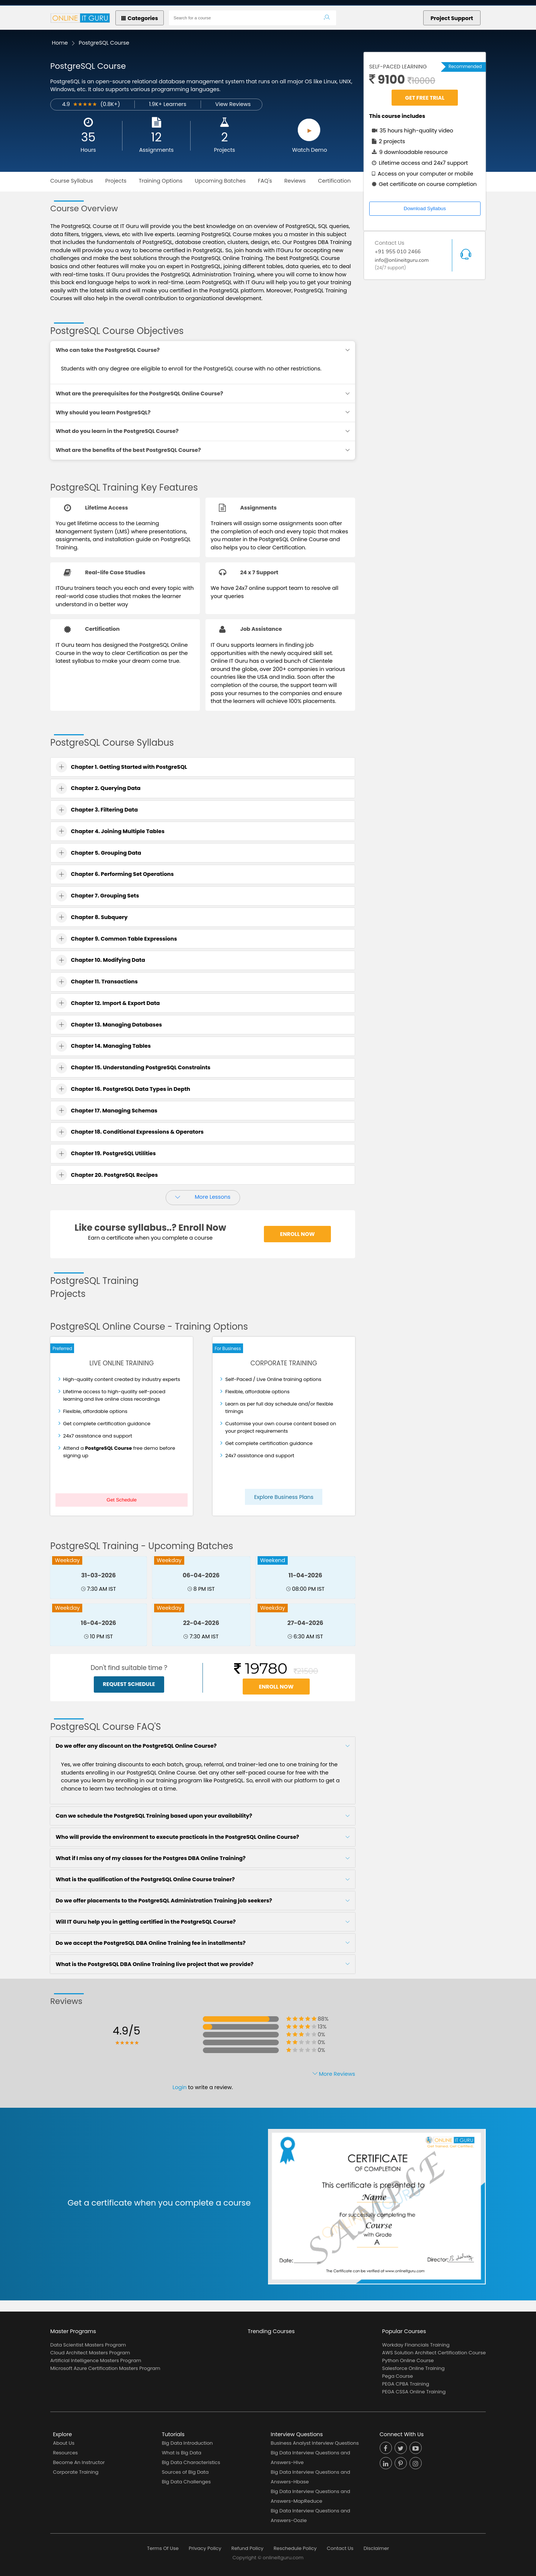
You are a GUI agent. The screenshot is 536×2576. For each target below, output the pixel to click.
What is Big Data (181, 2452)
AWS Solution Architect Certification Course (434, 2352)
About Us (63, 2443)
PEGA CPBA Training (405, 2383)
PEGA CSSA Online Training (414, 2391)
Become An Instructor (79, 2462)
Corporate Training (75, 2472)
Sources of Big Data (185, 2472)
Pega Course (397, 2376)
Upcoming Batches (220, 180)
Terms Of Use (163, 2548)
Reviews (295, 180)
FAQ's (265, 180)
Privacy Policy (205, 2548)
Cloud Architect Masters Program (90, 2352)
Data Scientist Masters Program (88, 2344)
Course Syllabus (71, 180)
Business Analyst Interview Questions (315, 2443)
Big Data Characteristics (191, 2462)
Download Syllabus (425, 208)
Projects (224, 150)
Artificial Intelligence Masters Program (95, 2360)
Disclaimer (376, 2548)
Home (60, 42)
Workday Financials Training (416, 2344)
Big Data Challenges (186, 2481)
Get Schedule (121, 1500)
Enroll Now (297, 1234)
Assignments (156, 150)
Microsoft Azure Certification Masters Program (105, 2368)
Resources (65, 2452)
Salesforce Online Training (413, 2368)
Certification (334, 180)
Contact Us (340, 2548)
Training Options (161, 180)
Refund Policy (248, 2548)
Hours (88, 150)
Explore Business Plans (283, 1497)
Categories (139, 18)
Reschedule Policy (295, 2548)
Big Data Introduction (187, 2443)
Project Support (452, 18)
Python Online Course (408, 2360)
